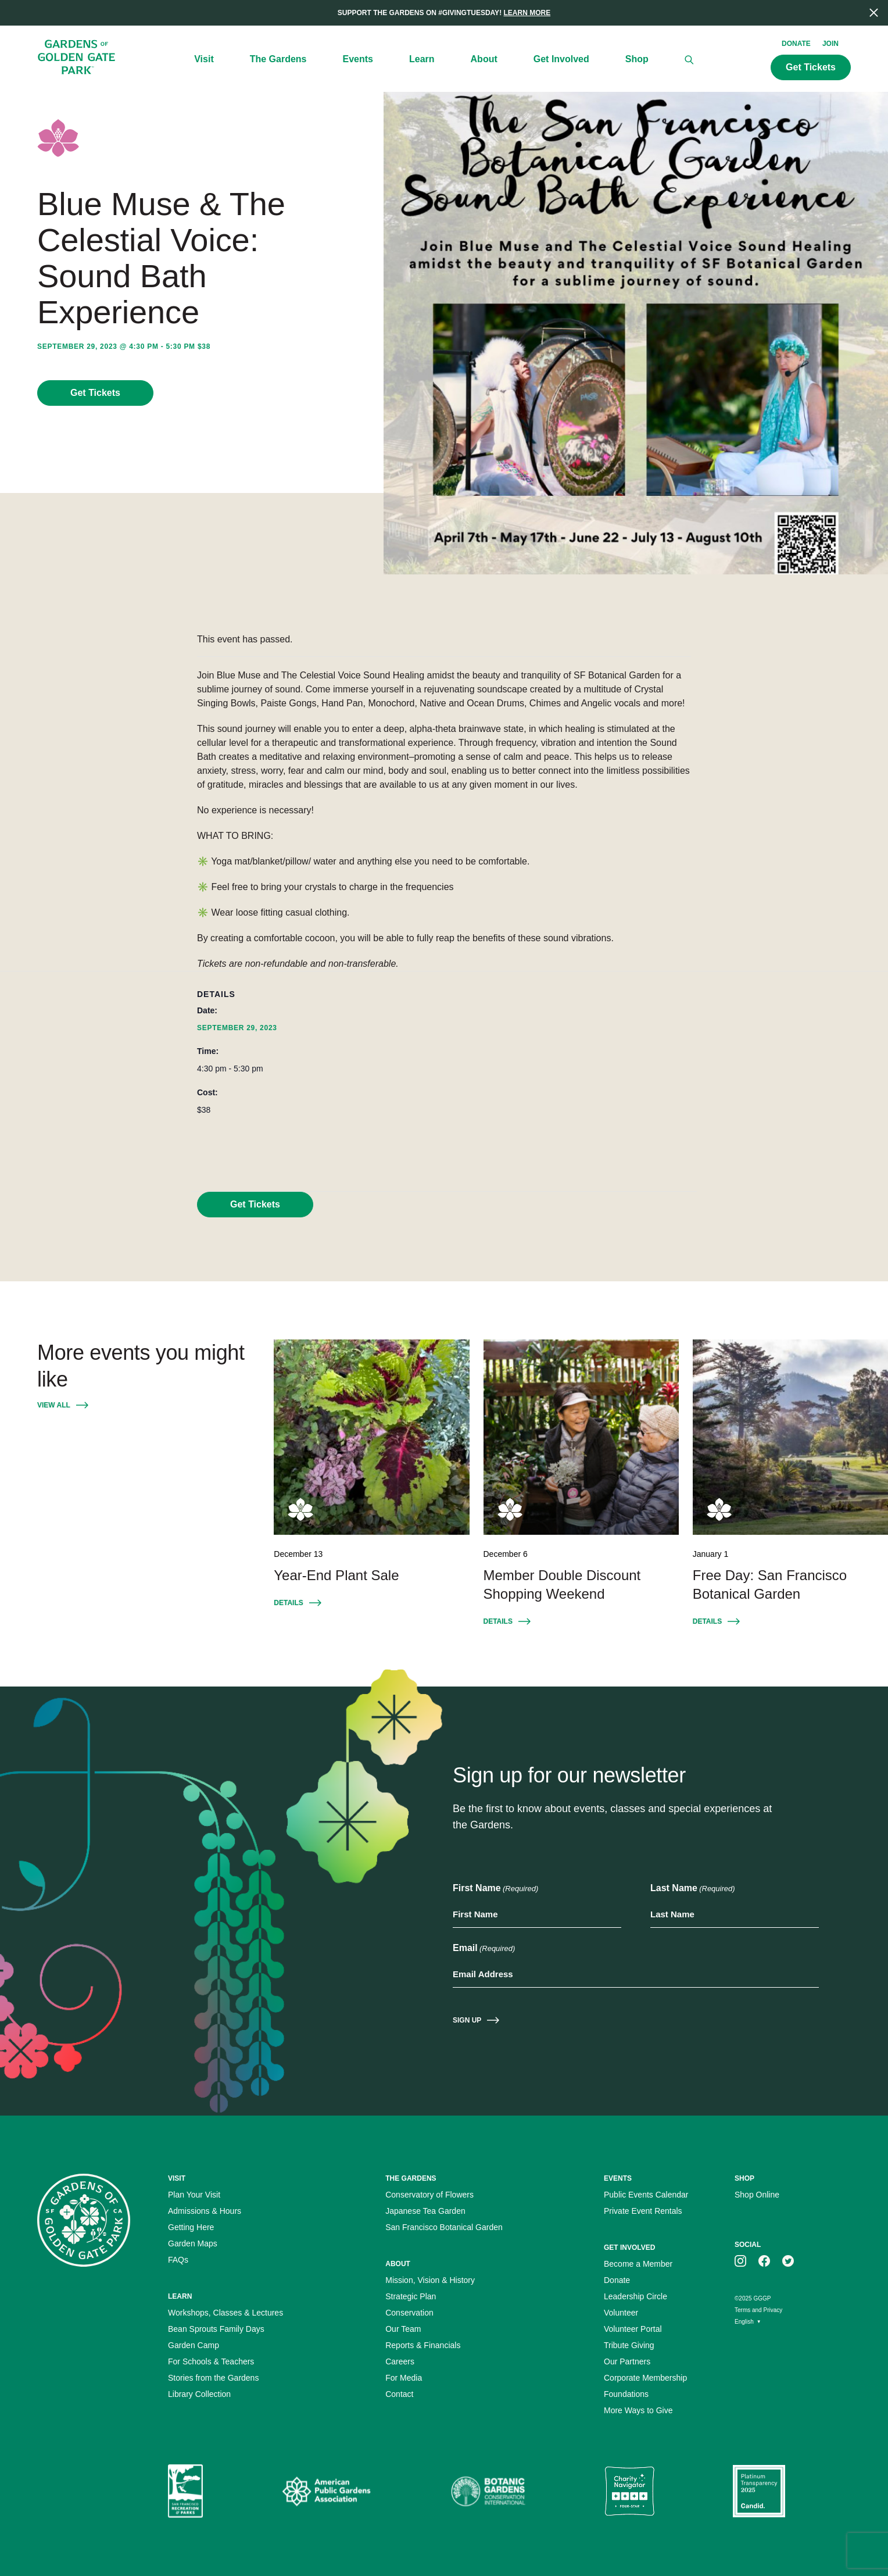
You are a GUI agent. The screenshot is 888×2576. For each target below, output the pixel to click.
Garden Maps (192, 2243)
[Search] (689, 60)
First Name (495, 1889)
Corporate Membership (645, 2377)
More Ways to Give (638, 2410)
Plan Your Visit (194, 2194)
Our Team (403, 2329)
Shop (637, 59)
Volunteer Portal (633, 2329)
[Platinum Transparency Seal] (759, 2491)
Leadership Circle (635, 2296)
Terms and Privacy (758, 2310)
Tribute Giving (629, 2345)
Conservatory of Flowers (429, 2194)
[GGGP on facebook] (764, 2260)
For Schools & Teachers (211, 2361)
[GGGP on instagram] (740, 2260)
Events (358, 59)
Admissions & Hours (204, 2211)
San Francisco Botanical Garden (444, 2227)
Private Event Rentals (643, 2211)
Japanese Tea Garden (425, 2211)
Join (830, 44)
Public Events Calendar (646, 2194)
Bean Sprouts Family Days (216, 2329)
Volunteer (621, 2312)
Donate (796, 44)
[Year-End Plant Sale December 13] (371, 1437)
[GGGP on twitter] (788, 2260)
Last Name (692, 1889)
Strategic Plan (410, 2296)
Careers (399, 2361)
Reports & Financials (422, 2345)
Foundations (626, 2394)
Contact (399, 2394)
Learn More (526, 13)
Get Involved (561, 59)
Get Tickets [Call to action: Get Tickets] (811, 67)
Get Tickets (95, 393)
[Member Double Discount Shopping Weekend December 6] (581, 1437)
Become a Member (638, 2263)
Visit (204, 59)
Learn (422, 59)
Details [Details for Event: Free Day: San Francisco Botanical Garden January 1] (707, 1621)
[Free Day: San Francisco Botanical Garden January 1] (790, 1437)
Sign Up (467, 2020)
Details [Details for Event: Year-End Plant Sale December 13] (288, 1603)
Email (484, 1949)
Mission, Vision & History (430, 2280)
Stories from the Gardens (213, 2377)
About (484, 59)
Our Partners (627, 2361)
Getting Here (191, 2227)
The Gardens (278, 59)
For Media (403, 2377)
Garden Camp (193, 2345)
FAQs (178, 2259)
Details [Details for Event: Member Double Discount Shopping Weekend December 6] (498, 1621)
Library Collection (199, 2394)
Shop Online (757, 2194)
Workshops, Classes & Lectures (225, 2312)
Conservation (409, 2312)
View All (53, 1405)
